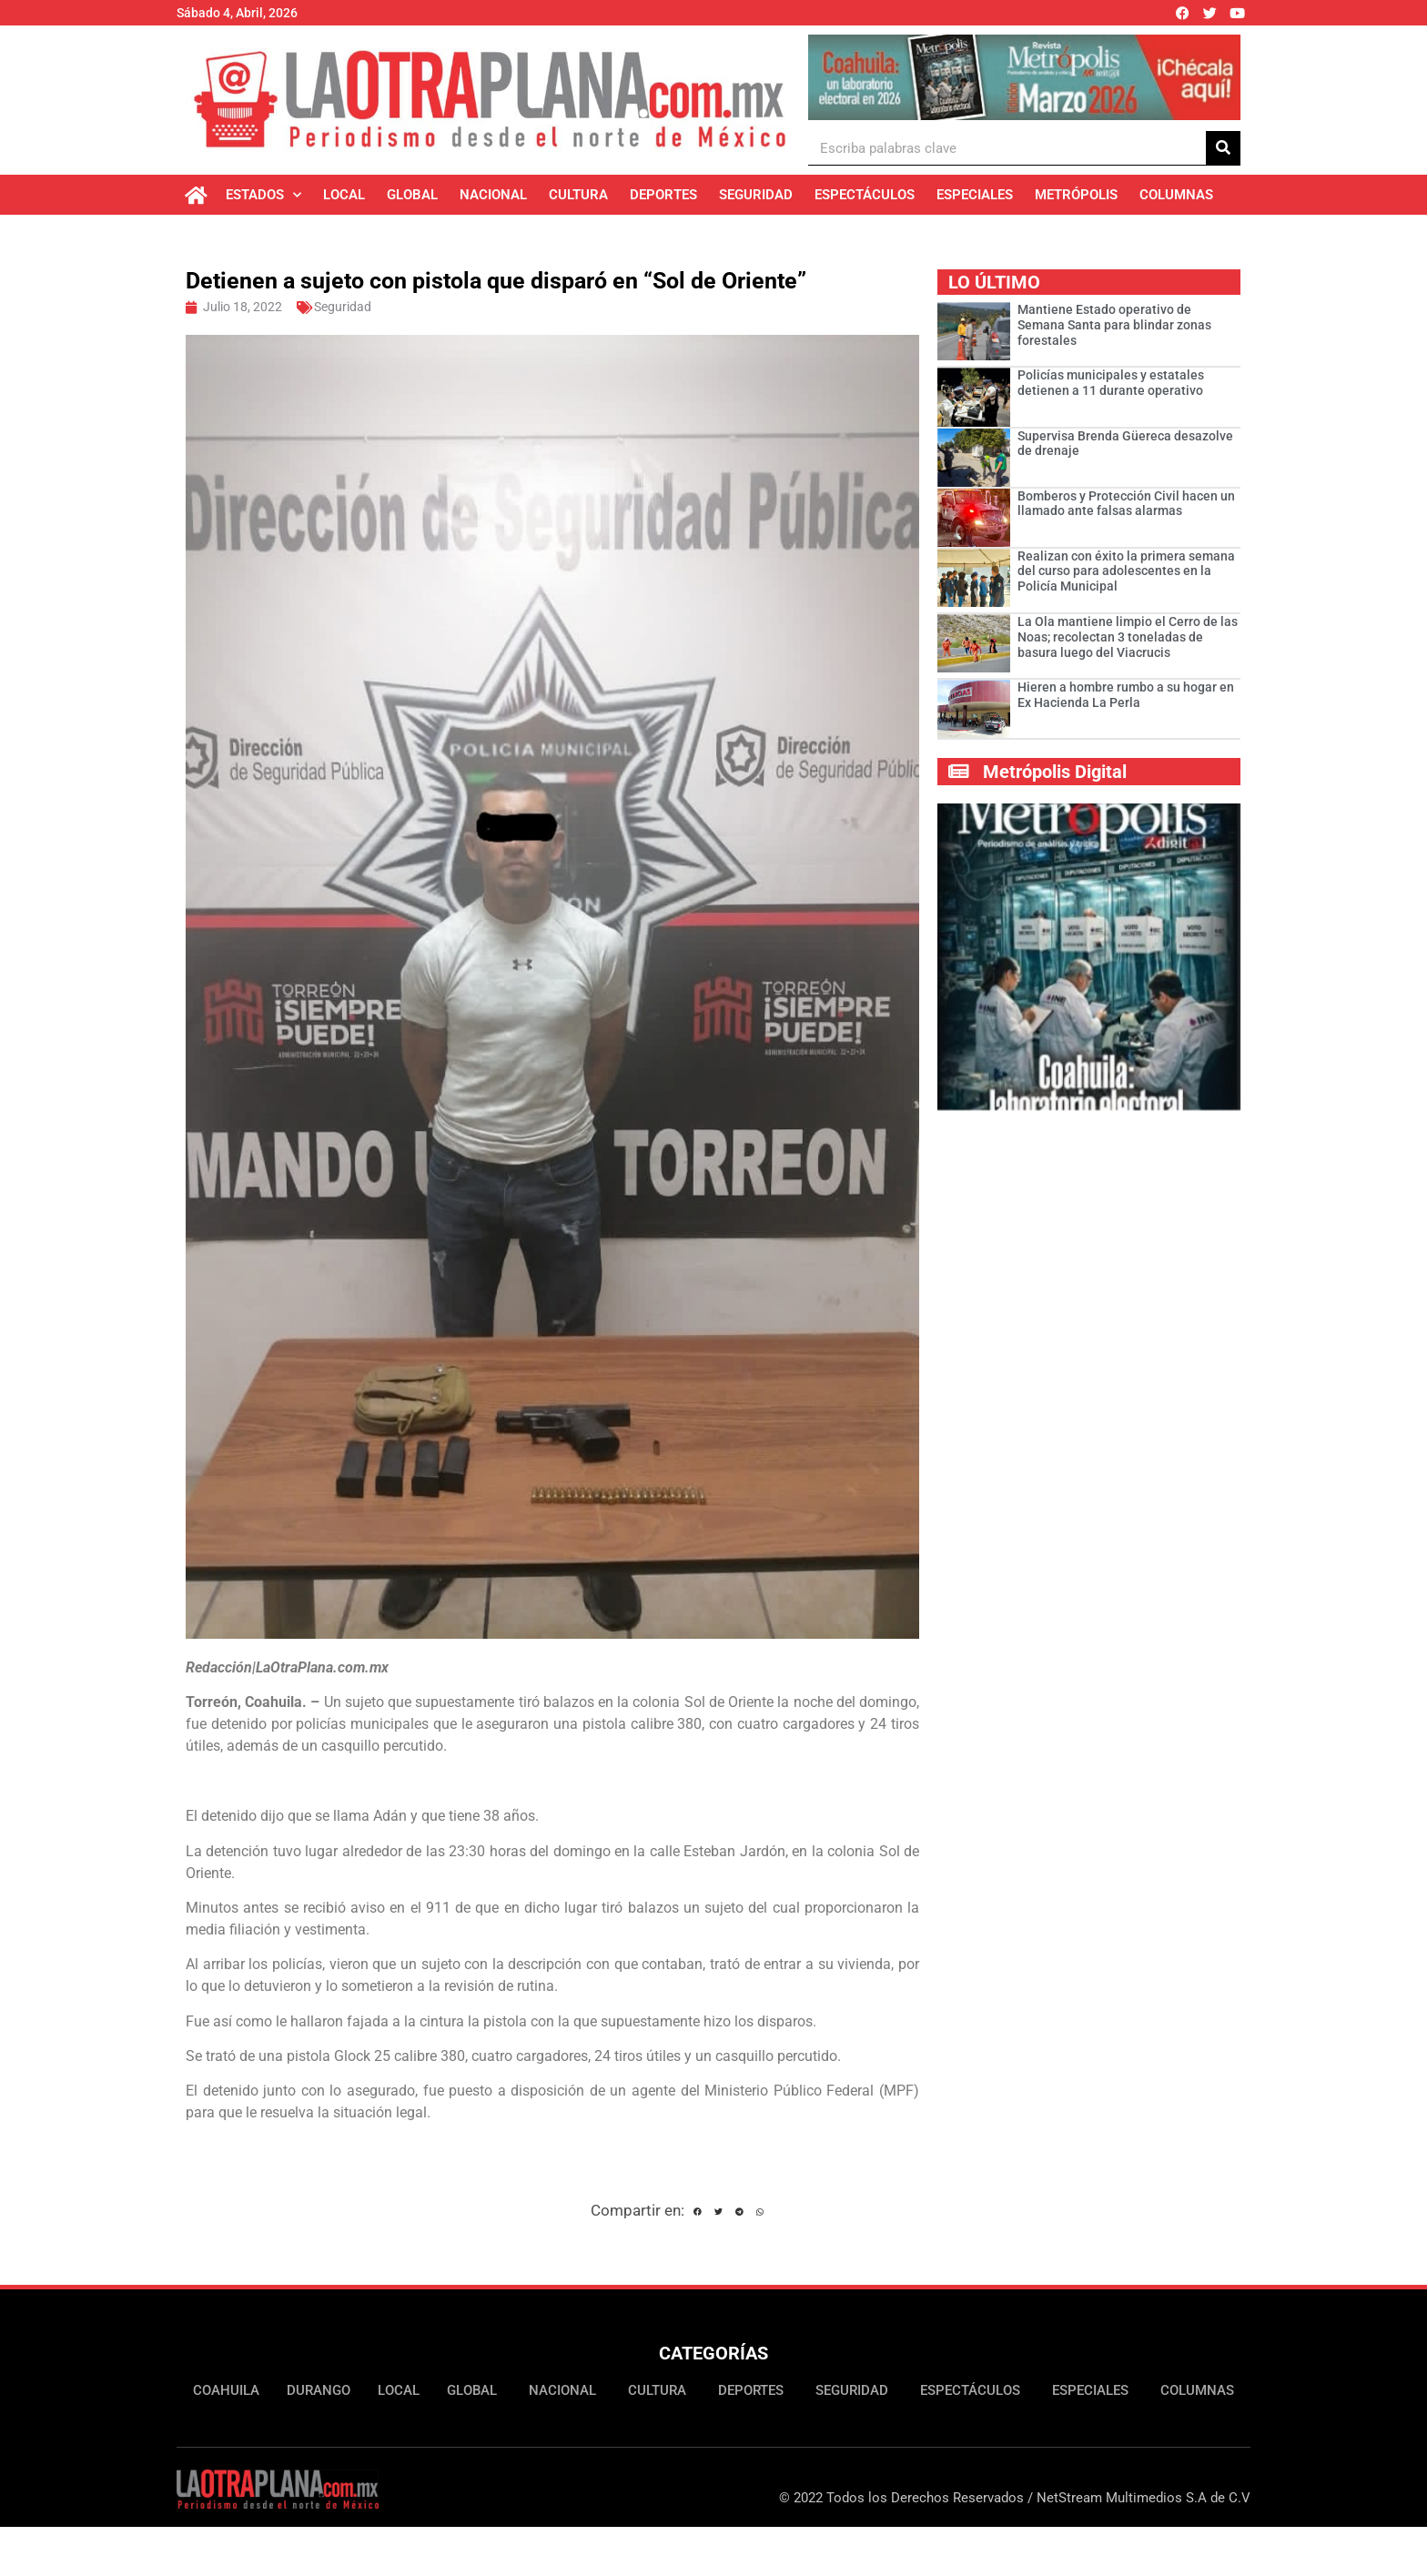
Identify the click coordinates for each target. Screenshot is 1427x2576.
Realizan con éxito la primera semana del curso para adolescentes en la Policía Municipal (1126, 571)
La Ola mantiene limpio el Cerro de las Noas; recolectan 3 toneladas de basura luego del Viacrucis (1127, 637)
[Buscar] (1223, 148)
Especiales (974, 195)
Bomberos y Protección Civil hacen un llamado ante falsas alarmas (1126, 504)
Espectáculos (865, 195)
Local (344, 195)
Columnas (1176, 195)
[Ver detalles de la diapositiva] (1024, 77)
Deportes (663, 195)
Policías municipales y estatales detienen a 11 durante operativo (1110, 383)
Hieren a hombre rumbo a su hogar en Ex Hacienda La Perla (1125, 695)
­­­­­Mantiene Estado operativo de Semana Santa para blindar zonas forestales (1114, 325)
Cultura (578, 195)
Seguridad (756, 195)
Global (412, 195)
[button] (697, 2213)
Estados (263, 195)
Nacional (493, 195)
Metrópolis (1076, 195)
